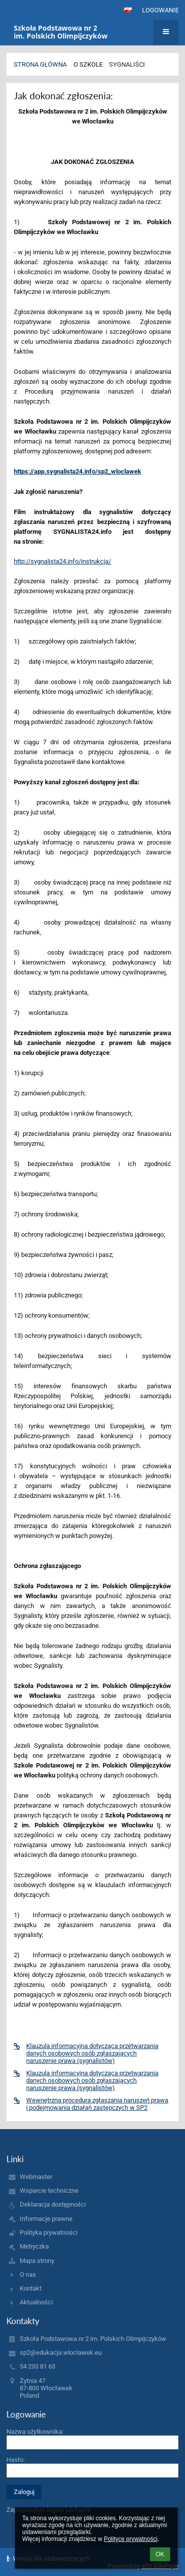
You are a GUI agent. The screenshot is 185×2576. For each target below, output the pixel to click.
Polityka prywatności (48, 2232)
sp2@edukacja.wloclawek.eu (61, 2352)
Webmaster (36, 2176)
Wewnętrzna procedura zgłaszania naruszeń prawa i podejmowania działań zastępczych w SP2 (91, 2103)
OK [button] (160, 2554)
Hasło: (15, 2459)
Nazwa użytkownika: (35, 2431)
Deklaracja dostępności (53, 2204)
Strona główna (40, 64)
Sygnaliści (127, 64)
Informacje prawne (46, 2218)
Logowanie (160, 10)
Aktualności (36, 2302)
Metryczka (34, 2246)
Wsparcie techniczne (49, 2190)
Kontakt (30, 2288)
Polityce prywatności (130, 2539)
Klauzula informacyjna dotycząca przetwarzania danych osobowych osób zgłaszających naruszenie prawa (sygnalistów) (86, 2053)
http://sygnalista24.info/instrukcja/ (62, 561)
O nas (28, 2274)
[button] (127, 10)
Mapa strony (37, 2260)
